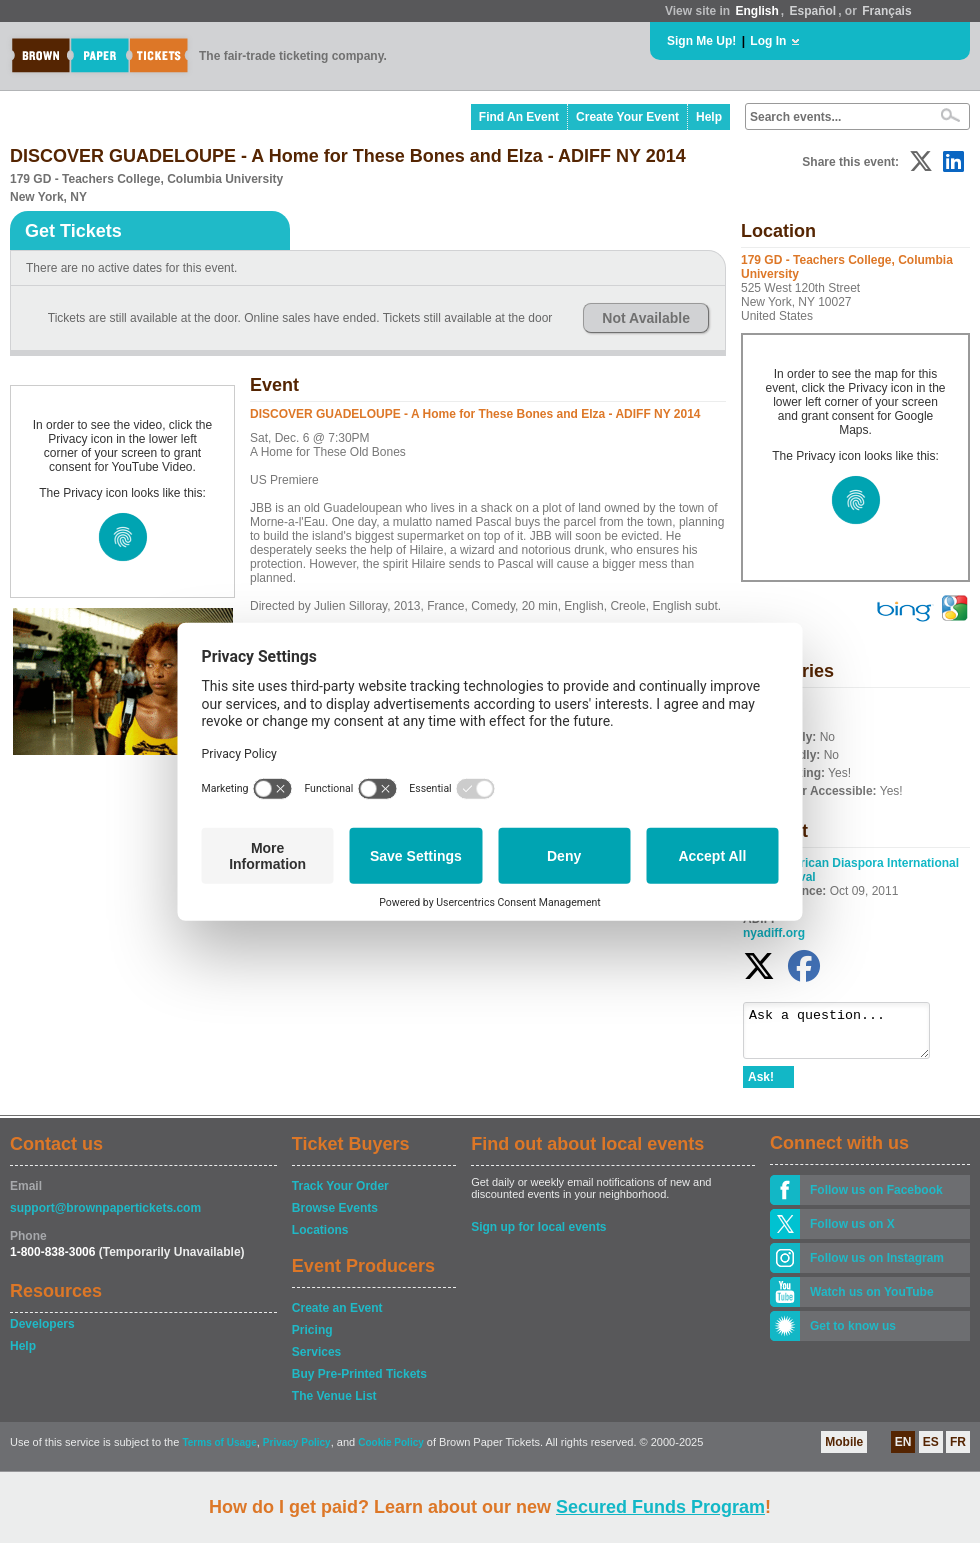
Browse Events (335, 1217)
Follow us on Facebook (876, 1199)
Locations (320, 1239)
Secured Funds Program (660, 1507)
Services (316, 1361)
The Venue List (334, 1405)
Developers (42, 1333)
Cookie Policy (391, 1451)
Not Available (646, 318)
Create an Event (337, 1317)
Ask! (761, 1086)
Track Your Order (340, 1195)
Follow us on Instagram (877, 1267)
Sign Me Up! (701, 41)
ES (931, 1451)
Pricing (312, 1339)
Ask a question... (846, 1035)
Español (813, 11)
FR (958, 1451)
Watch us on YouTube (872, 1301)
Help (709, 117)
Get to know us (853, 1335)
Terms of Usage (219, 1451)
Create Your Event (627, 117)
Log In (768, 41)
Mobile (844, 1451)
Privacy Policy (297, 1451)
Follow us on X (852, 1233)
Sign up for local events (538, 1236)
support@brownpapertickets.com (105, 1217)
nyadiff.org (774, 933)
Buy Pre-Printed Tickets (359, 1383)
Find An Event (519, 117)
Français (886, 11)
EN (903, 1451)
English (756, 11)
